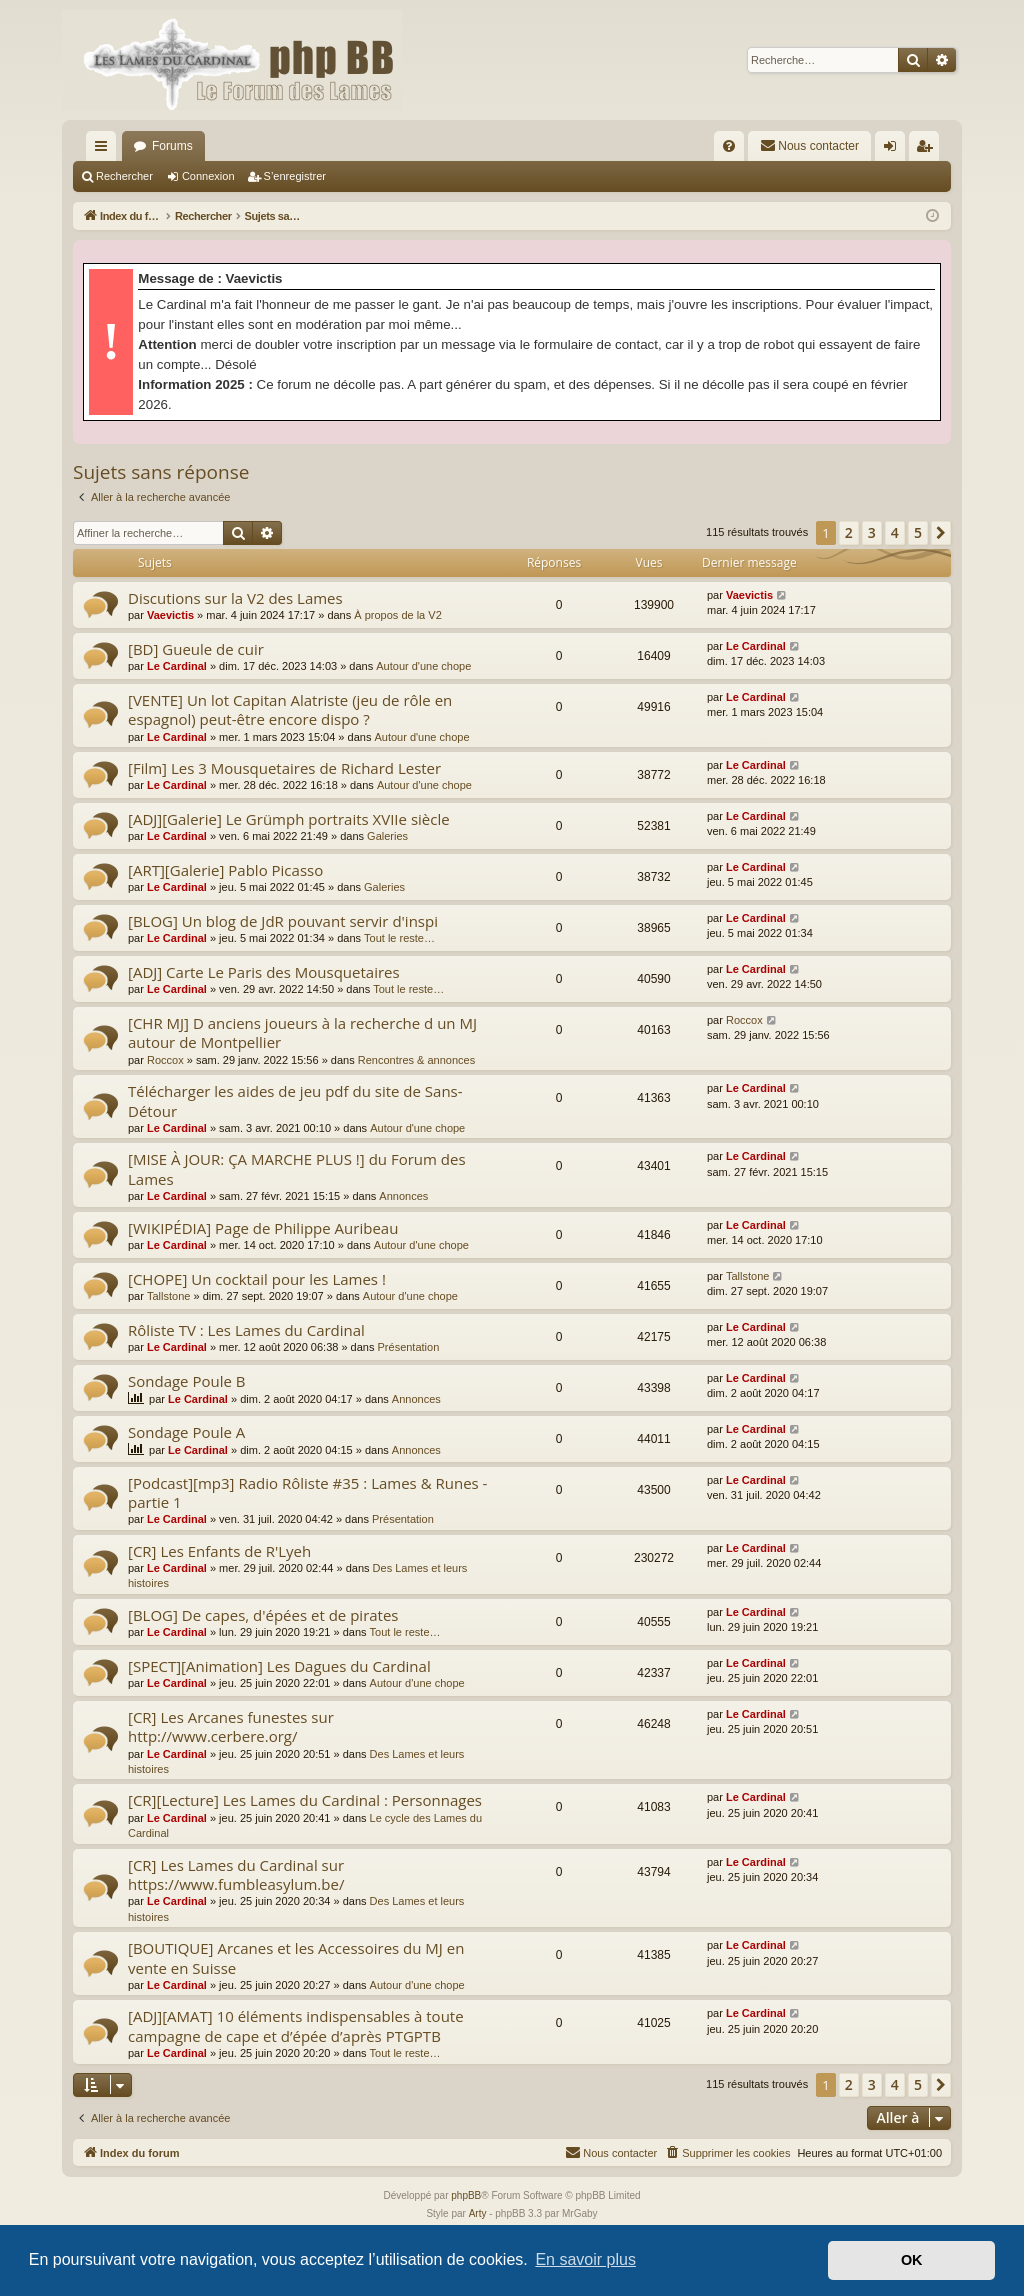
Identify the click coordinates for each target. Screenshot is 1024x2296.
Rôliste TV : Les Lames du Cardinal (246, 1330)
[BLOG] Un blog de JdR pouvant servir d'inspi (283, 921)
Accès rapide (105, 150)
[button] (941, 533)
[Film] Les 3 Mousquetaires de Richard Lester (284, 768)
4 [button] (895, 532)
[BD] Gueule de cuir (196, 649)
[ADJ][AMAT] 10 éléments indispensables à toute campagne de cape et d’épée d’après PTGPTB (296, 2025)
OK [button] (912, 2260)
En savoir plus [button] (585, 2259)
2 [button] (849, 532)
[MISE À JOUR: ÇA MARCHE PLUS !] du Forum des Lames (297, 1168)
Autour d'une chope (423, 666)
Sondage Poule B (186, 1381)
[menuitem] (729, 146)
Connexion (208, 176)
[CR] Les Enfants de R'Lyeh (219, 1551)
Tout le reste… (399, 938)
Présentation (409, 1347)
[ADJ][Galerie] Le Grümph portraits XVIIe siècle (289, 819)
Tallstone (168, 1296)
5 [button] (918, 532)
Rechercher (124, 176)
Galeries (387, 836)
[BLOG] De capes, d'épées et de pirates (263, 1615)
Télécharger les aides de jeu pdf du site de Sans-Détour (295, 1100)
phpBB (466, 2195)
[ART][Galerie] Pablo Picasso (225, 870)
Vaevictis (170, 615)
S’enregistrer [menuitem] (928, 150)
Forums (172, 146)
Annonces (403, 1196)
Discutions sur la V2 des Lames (235, 598)
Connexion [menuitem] (894, 150)
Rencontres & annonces (416, 1060)
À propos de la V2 (397, 615)
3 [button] (872, 532)
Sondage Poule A (186, 1432)
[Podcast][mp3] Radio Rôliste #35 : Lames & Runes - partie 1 (307, 1492)
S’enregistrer (295, 176)
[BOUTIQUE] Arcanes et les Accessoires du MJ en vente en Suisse (296, 1957)
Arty (478, 2213)
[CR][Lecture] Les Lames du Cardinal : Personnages (305, 1800)
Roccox (165, 1060)
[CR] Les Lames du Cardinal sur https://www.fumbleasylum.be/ (236, 1874)
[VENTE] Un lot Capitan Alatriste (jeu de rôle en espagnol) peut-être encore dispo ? (290, 709)
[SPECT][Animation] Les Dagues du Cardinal (279, 1666)
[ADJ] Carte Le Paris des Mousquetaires (264, 972)
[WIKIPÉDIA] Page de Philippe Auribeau (263, 1228)
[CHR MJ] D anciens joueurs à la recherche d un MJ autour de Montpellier (302, 1032)
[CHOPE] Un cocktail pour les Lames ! (257, 1279)
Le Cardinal (177, 666)
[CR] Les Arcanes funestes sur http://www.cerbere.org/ (231, 1726)
